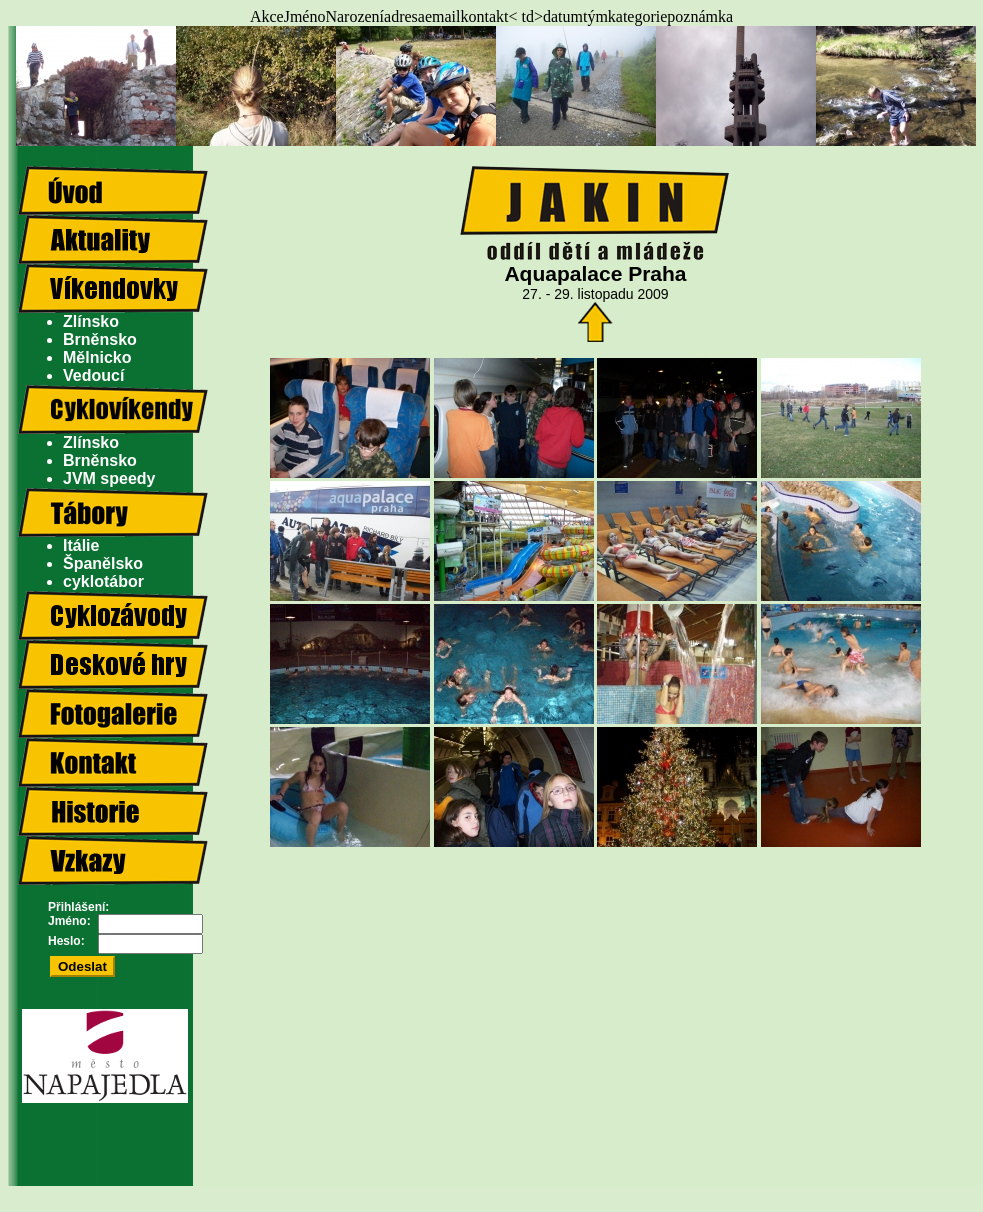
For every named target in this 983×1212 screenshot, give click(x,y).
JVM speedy (109, 478)
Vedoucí (93, 375)
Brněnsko (100, 339)
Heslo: (66, 941)
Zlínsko (91, 321)
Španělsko (103, 563)
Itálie (81, 545)
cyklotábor (103, 581)
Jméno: (69, 921)
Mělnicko (97, 357)
